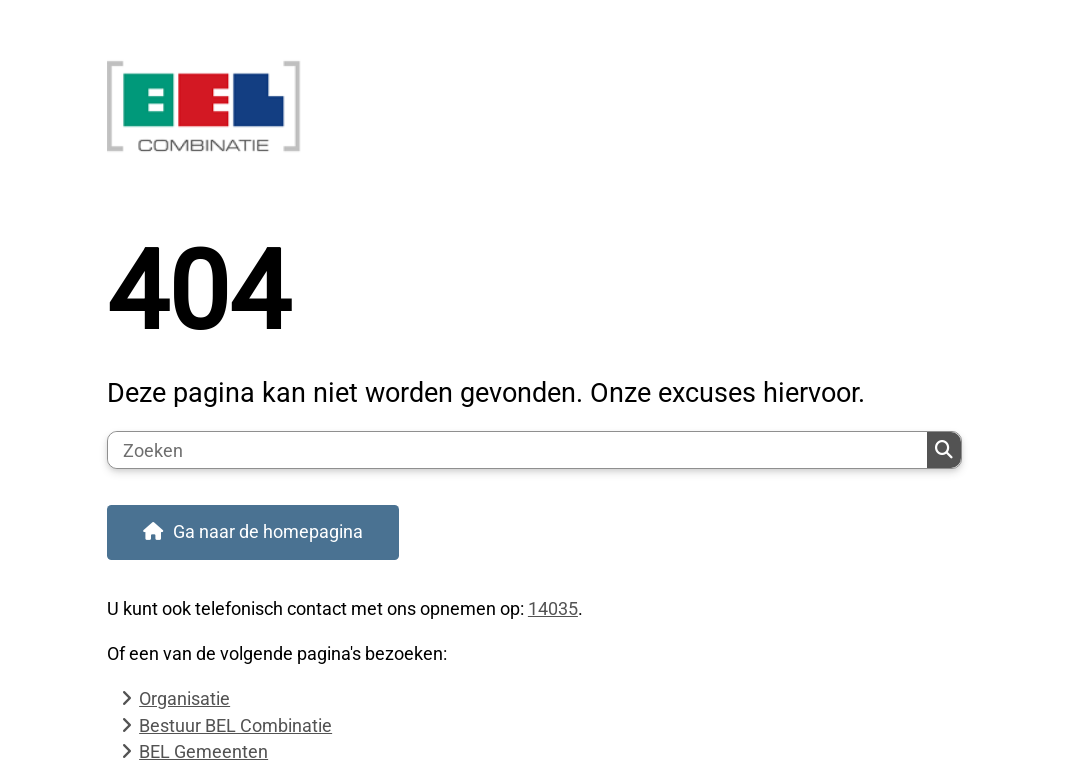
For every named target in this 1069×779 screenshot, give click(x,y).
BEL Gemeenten (203, 751)
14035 (553, 608)
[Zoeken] (517, 450)
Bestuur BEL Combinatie (235, 725)
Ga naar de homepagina (268, 531)
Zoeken (944, 450)
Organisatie (184, 698)
